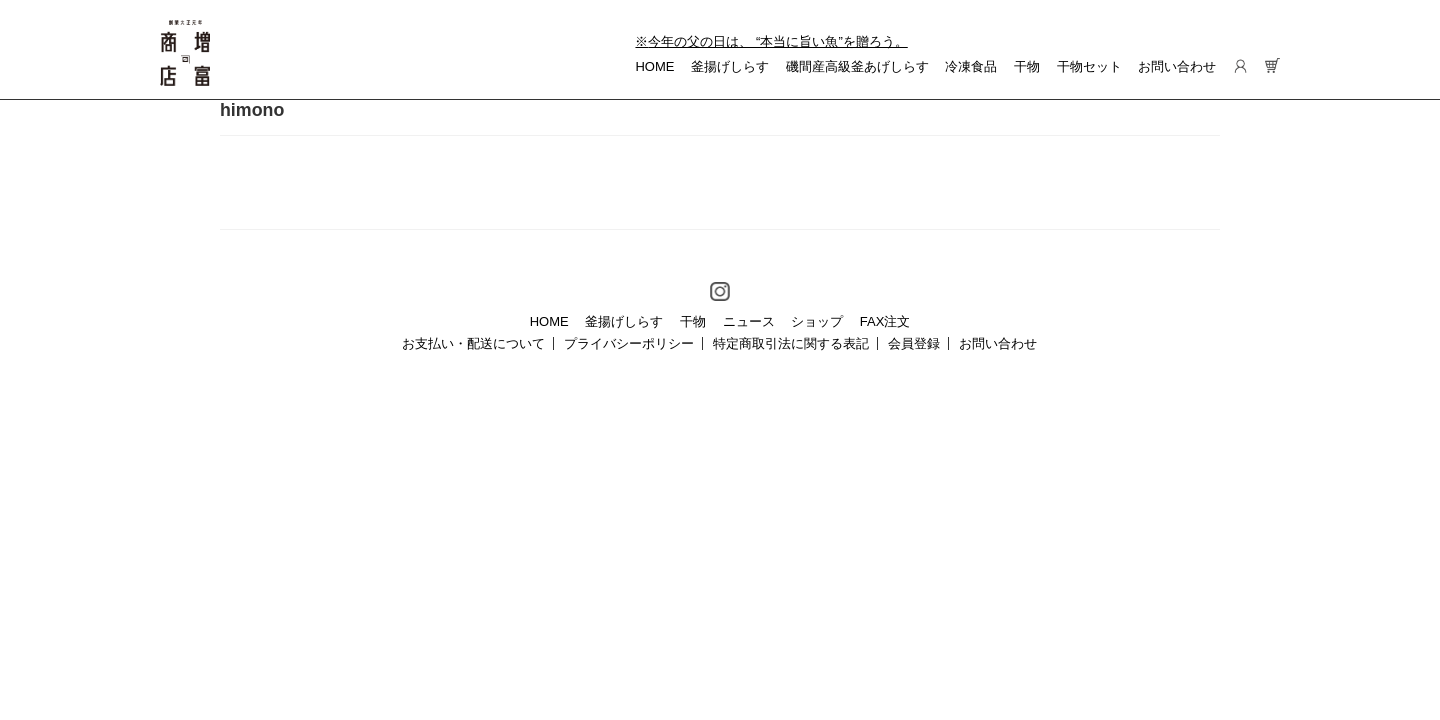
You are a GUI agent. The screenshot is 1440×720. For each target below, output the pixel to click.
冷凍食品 (971, 66)
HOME (654, 66)
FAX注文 (885, 321)
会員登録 (914, 343)
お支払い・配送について (473, 343)
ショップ (817, 321)
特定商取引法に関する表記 (791, 343)
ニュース (749, 321)
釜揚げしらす (730, 66)
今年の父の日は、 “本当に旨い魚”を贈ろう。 (777, 41)
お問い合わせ (1177, 66)
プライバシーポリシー (629, 343)
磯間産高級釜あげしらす (857, 66)
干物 (1027, 66)
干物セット (1089, 66)
